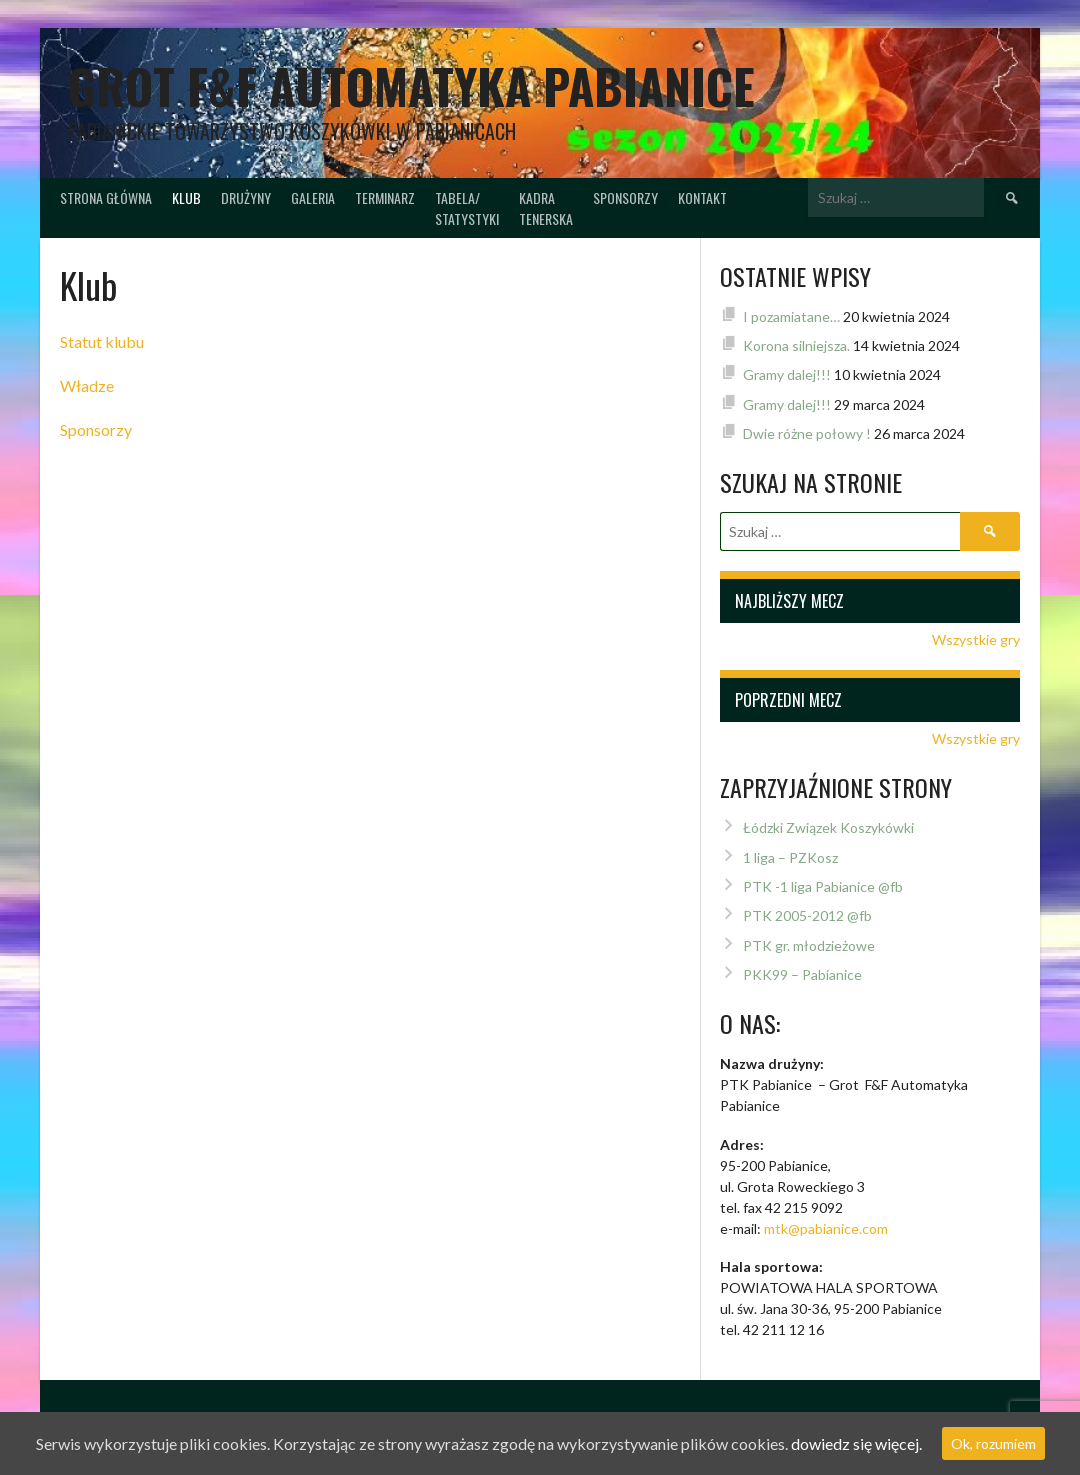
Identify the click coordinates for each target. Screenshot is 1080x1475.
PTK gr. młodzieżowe (809, 945)
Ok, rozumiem (993, 1443)
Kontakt (702, 197)
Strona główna (106, 197)
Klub (186, 197)
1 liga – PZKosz (790, 857)
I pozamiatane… (791, 316)
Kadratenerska (546, 208)
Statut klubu (102, 341)
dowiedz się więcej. (856, 1443)
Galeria (313, 197)
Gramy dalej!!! (787, 374)
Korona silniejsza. (796, 345)
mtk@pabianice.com (826, 1228)
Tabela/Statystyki (467, 208)
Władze (87, 385)
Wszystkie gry (976, 639)
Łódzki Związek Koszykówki (828, 827)
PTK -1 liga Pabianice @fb (823, 886)
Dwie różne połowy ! (807, 433)
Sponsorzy (625, 197)
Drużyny (246, 197)
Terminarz (385, 197)
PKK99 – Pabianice (802, 974)
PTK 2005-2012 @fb (807, 915)
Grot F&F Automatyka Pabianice (411, 85)
